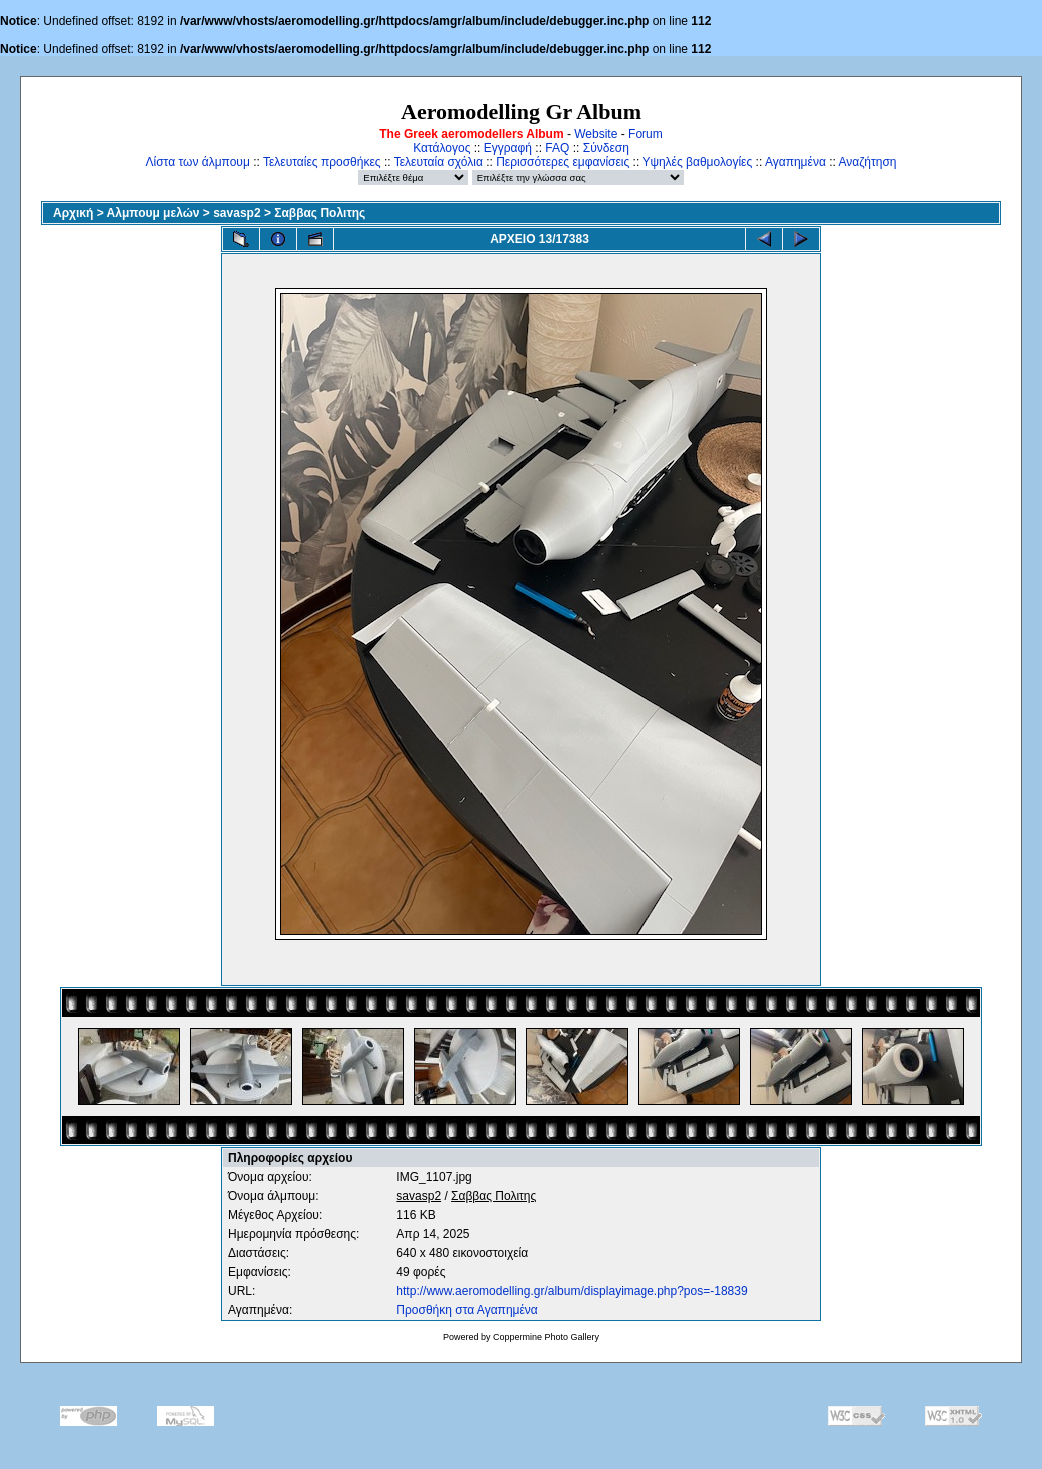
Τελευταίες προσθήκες (322, 162)
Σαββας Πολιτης (319, 213)
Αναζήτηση (868, 162)
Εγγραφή (508, 148)
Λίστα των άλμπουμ (198, 162)
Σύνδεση (606, 148)
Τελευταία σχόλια (438, 162)
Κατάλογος (441, 148)
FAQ (557, 148)
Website (595, 134)
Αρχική (73, 213)
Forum (645, 134)
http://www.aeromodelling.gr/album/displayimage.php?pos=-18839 (571, 1291)
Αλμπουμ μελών (153, 213)
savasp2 (236, 213)
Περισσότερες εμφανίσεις (562, 162)
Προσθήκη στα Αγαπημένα (466, 1310)
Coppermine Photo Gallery (546, 1337)
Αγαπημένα (795, 162)
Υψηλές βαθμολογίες (697, 162)
